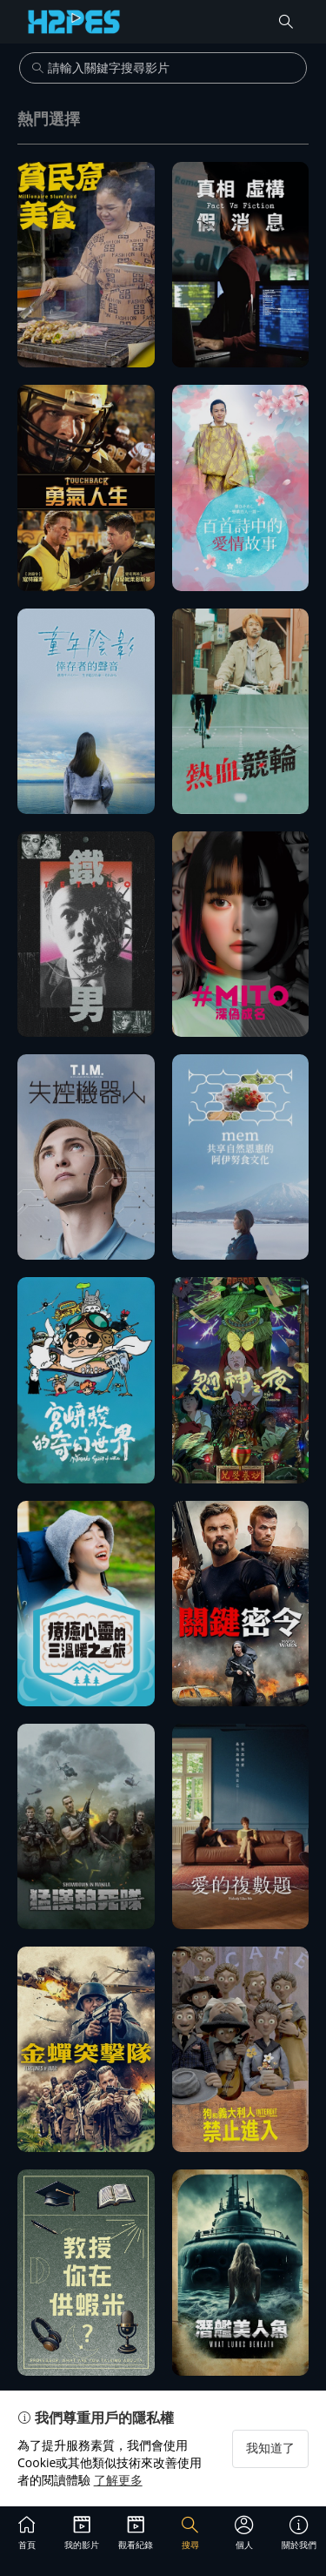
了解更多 (118, 2480)
